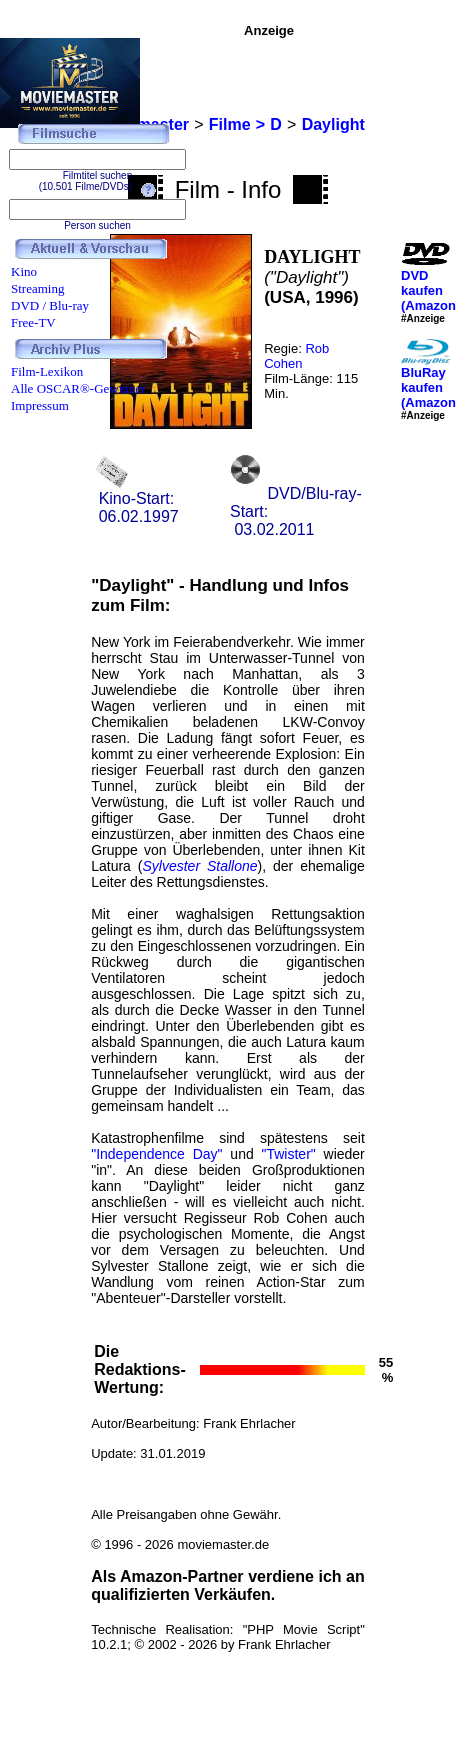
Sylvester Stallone (199, 866)
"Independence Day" (156, 1154)
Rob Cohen (296, 356)
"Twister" (288, 1154)
